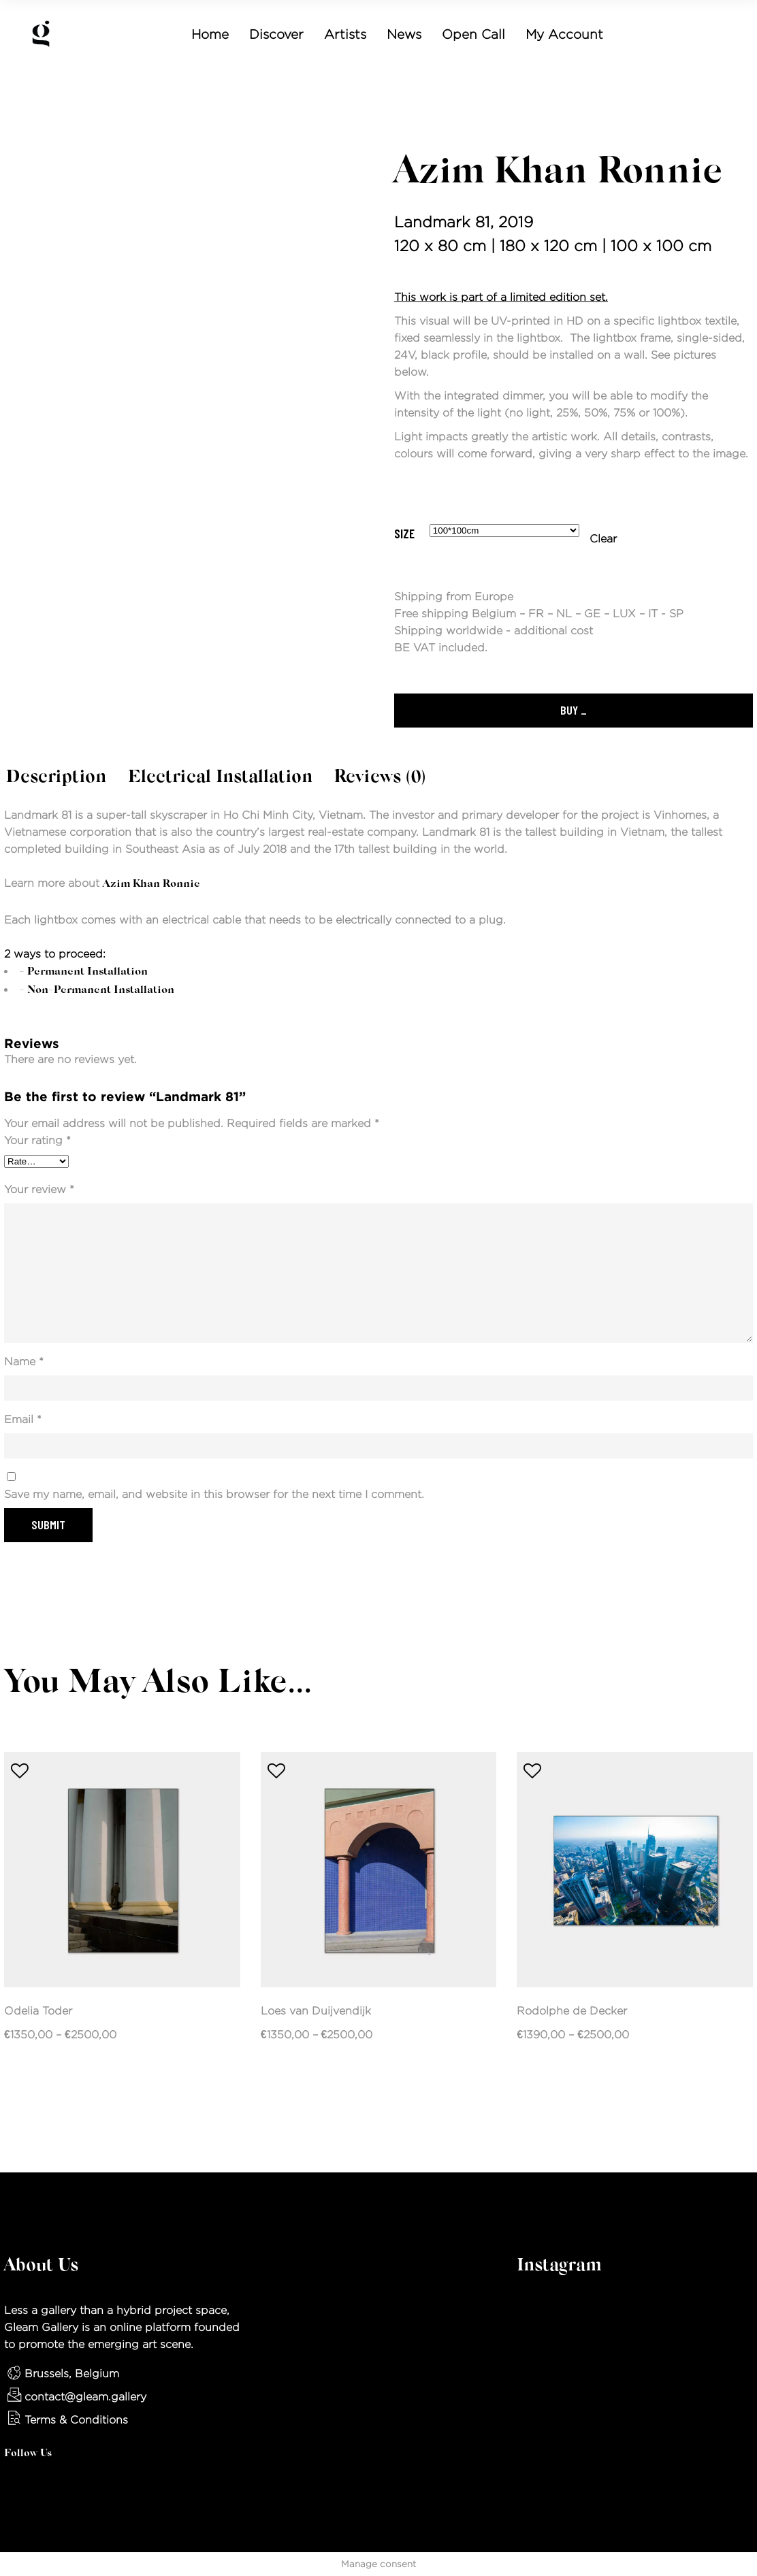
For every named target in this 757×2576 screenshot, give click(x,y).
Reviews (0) (380, 778)
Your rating (37, 1140)
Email (23, 1419)
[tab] (56, 778)
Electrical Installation (220, 778)
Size (404, 534)
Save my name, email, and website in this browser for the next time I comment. (214, 1494)
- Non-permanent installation (96, 990)
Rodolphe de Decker (572, 2011)
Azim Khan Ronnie (558, 173)
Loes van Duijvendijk (316, 2011)
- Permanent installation (83, 971)
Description (56, 778)
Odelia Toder (38, 2011)
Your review (39, 1189)
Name (24, 1361)
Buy (569, 709)
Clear (603, 538)
